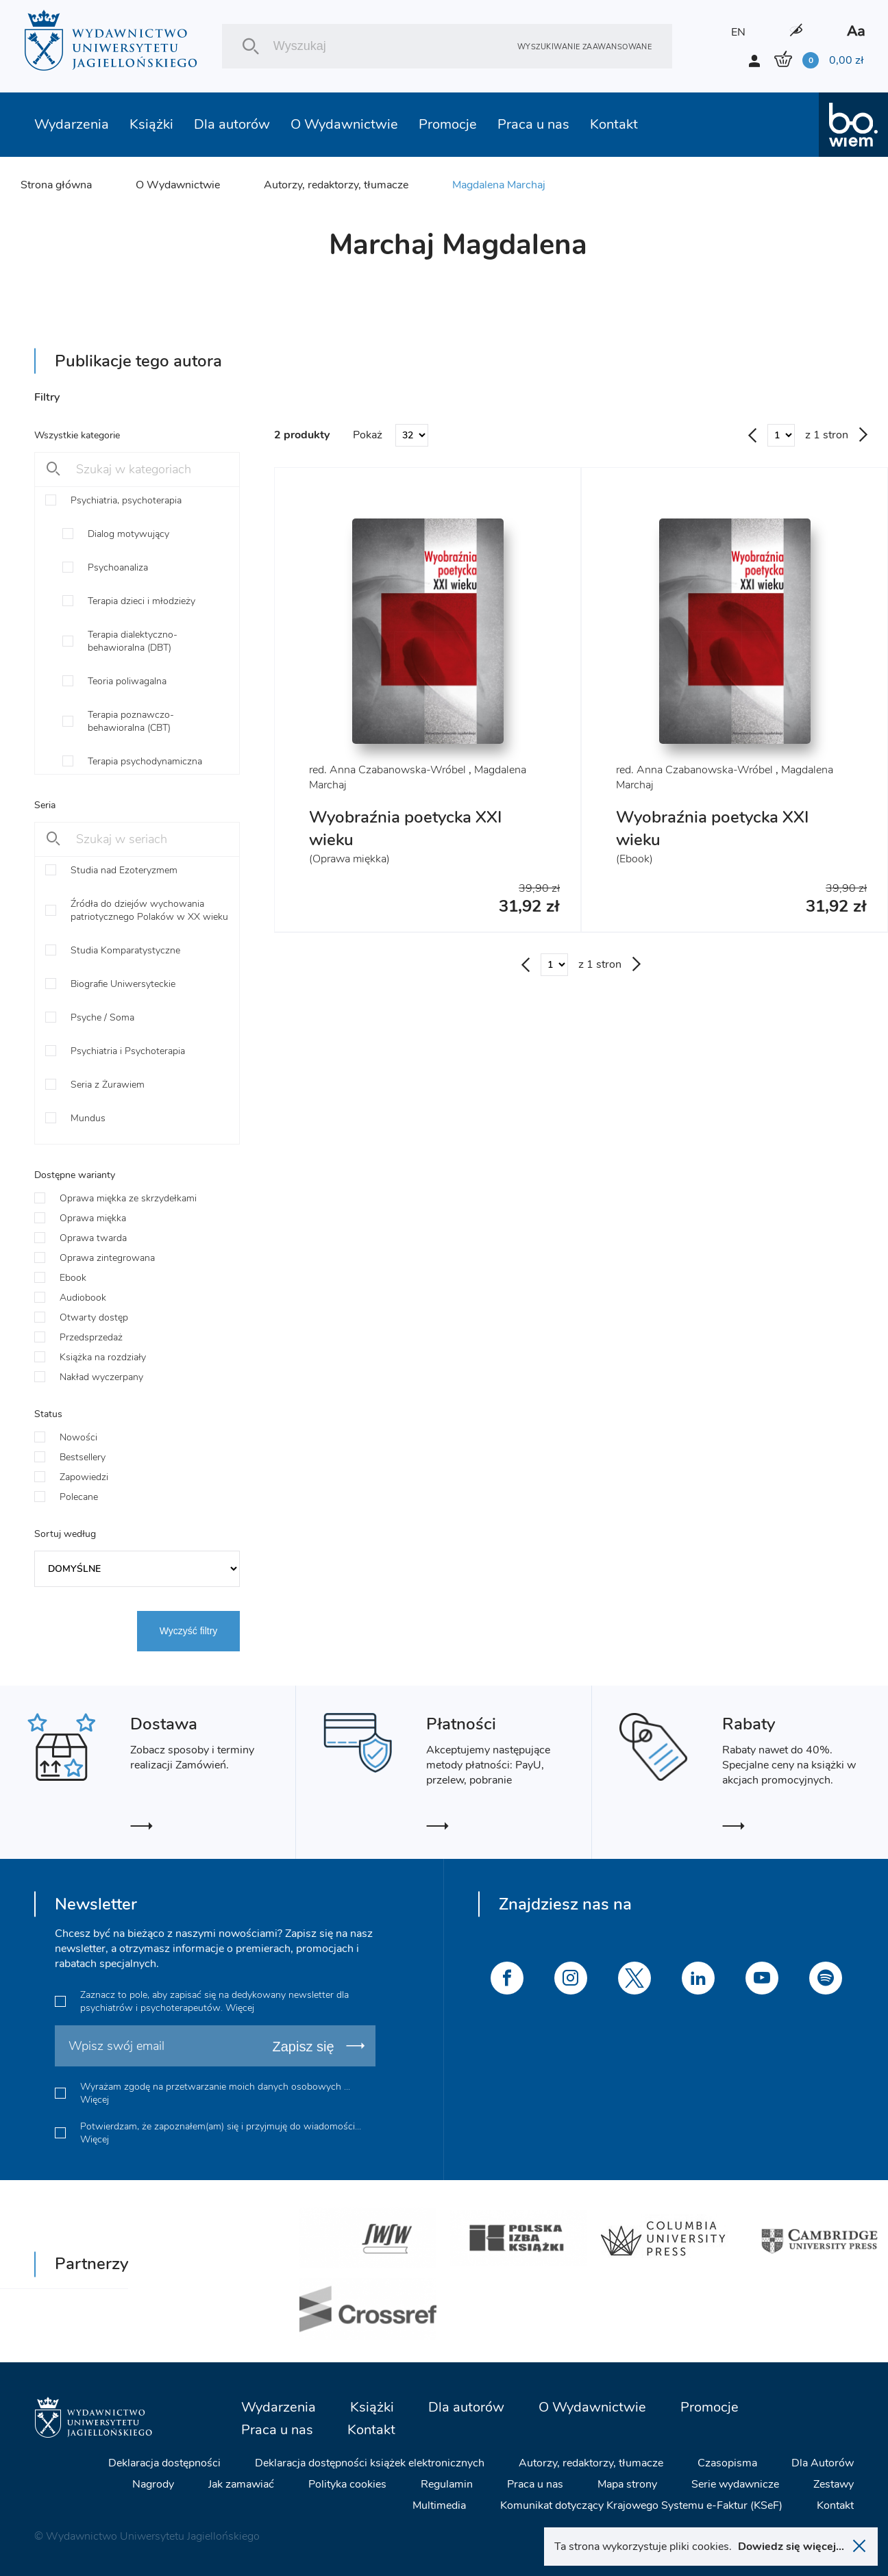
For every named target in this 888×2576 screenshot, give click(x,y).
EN (738, 32)
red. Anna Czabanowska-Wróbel (387, 769)
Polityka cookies (347, 2484)
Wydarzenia (71, 124)
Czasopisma (727, 2463)
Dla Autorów (822, 2463)
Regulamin (447, 2484)
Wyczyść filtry (189, 1630)
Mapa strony (627, 2484)
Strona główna (56, 184)
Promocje (448, 124)
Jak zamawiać (241, 2484)
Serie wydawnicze (735, 2484)
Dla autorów (232, 124)
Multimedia (439, 2505)
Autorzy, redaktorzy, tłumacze (336, 184)
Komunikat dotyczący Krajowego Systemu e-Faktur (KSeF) (641, 2505)
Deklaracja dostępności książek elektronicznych (369, 2463)
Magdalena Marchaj (498, 184)
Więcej (239, 2007)
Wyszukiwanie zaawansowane (584, 46)
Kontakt (614, 124)
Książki (151, 124)
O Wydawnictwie (344, 124)
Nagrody (153, 2484)
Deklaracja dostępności (164, 2463)
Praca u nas (533, 124)
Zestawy (833, 2484)
